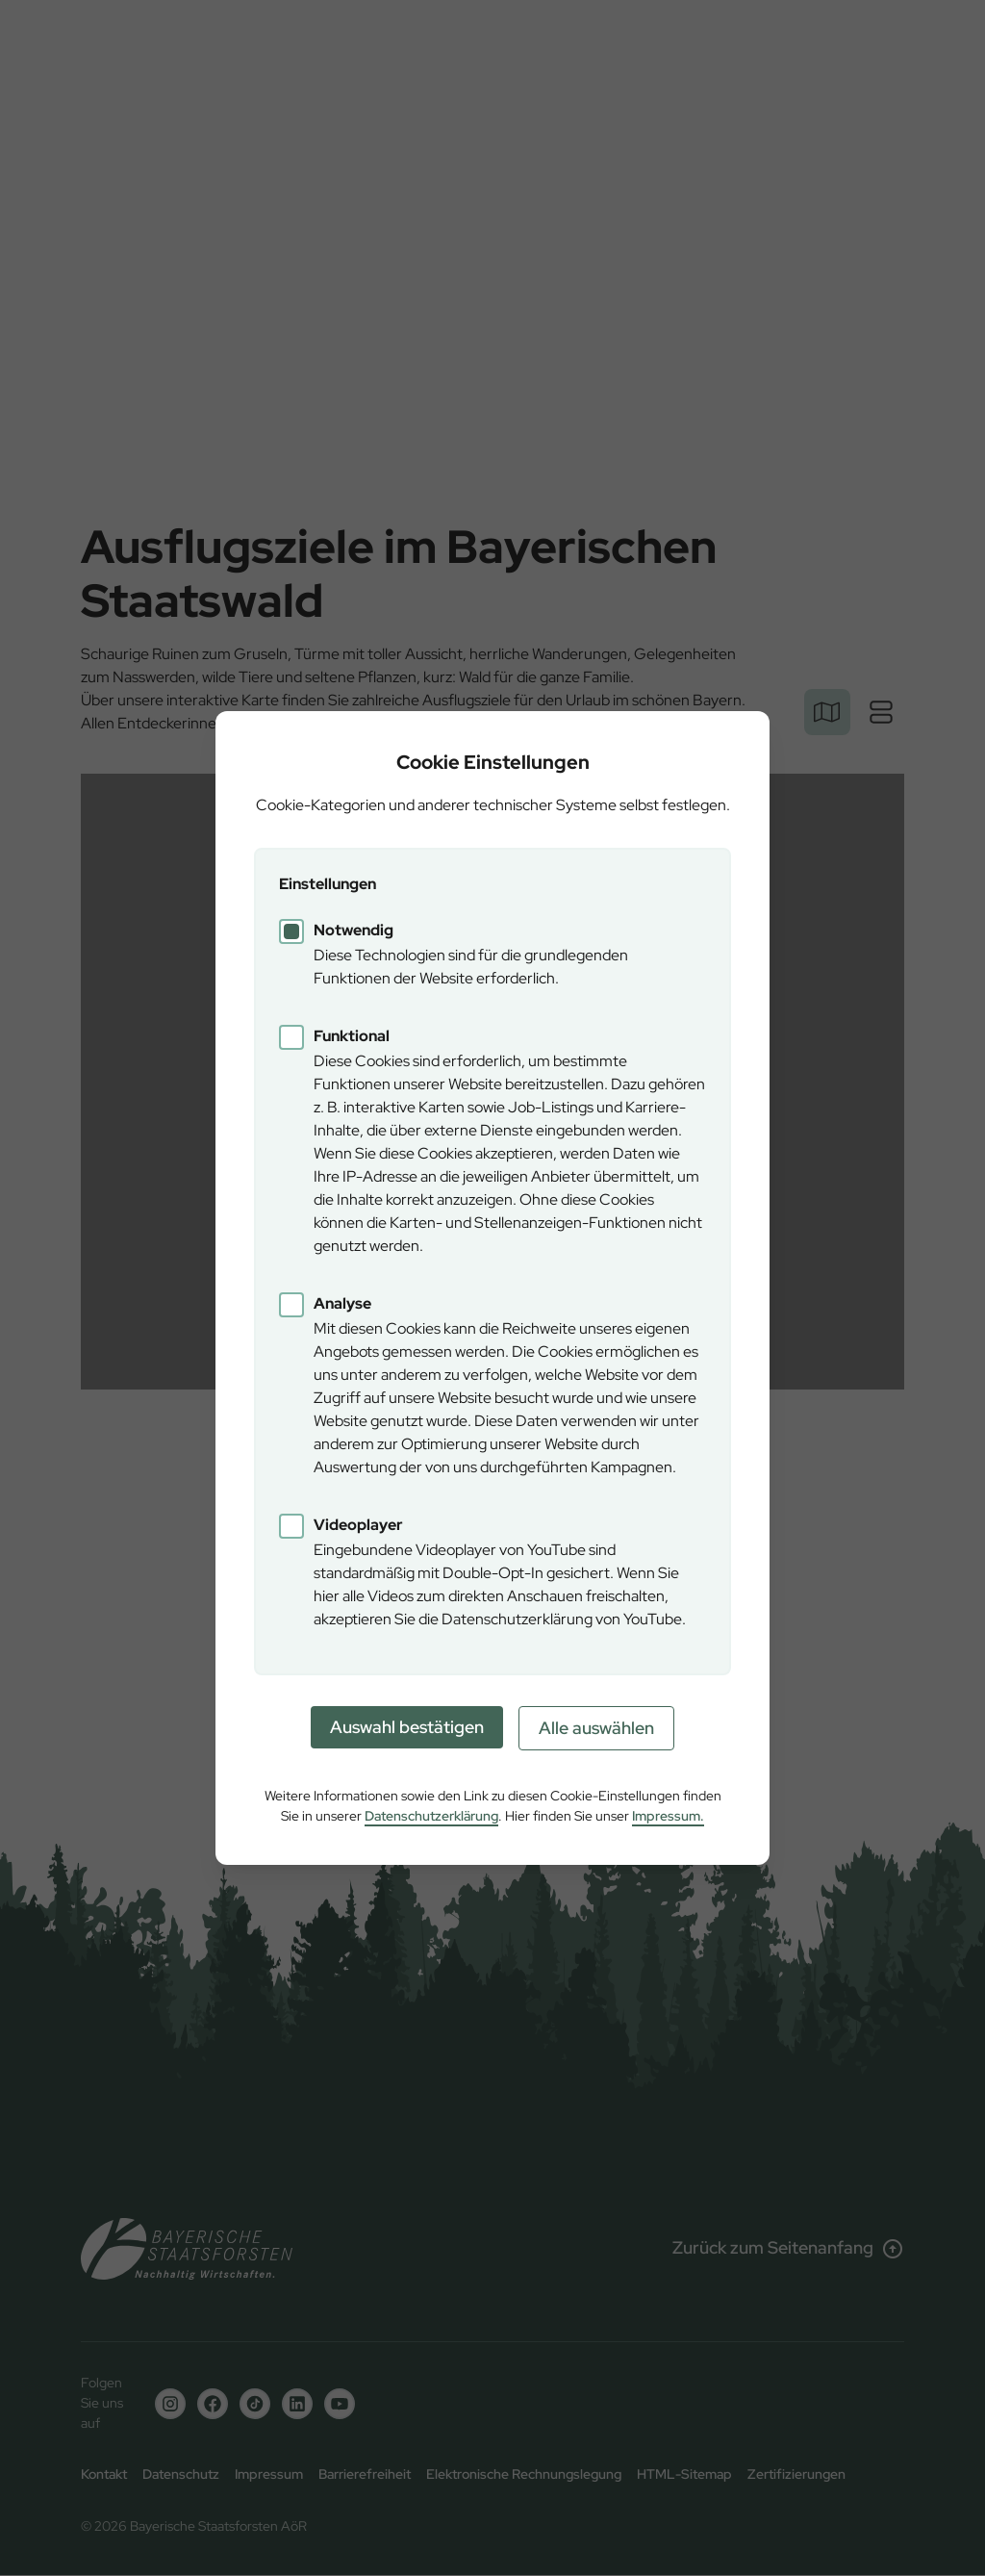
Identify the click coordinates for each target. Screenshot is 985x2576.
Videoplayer (358, 1525)
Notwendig (353, 930)
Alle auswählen (596, 1728)
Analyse (342, 1303)
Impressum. (668, 1815)
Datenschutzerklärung (431, 1815)
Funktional (352, 1036)
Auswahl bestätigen (407, 1727)
